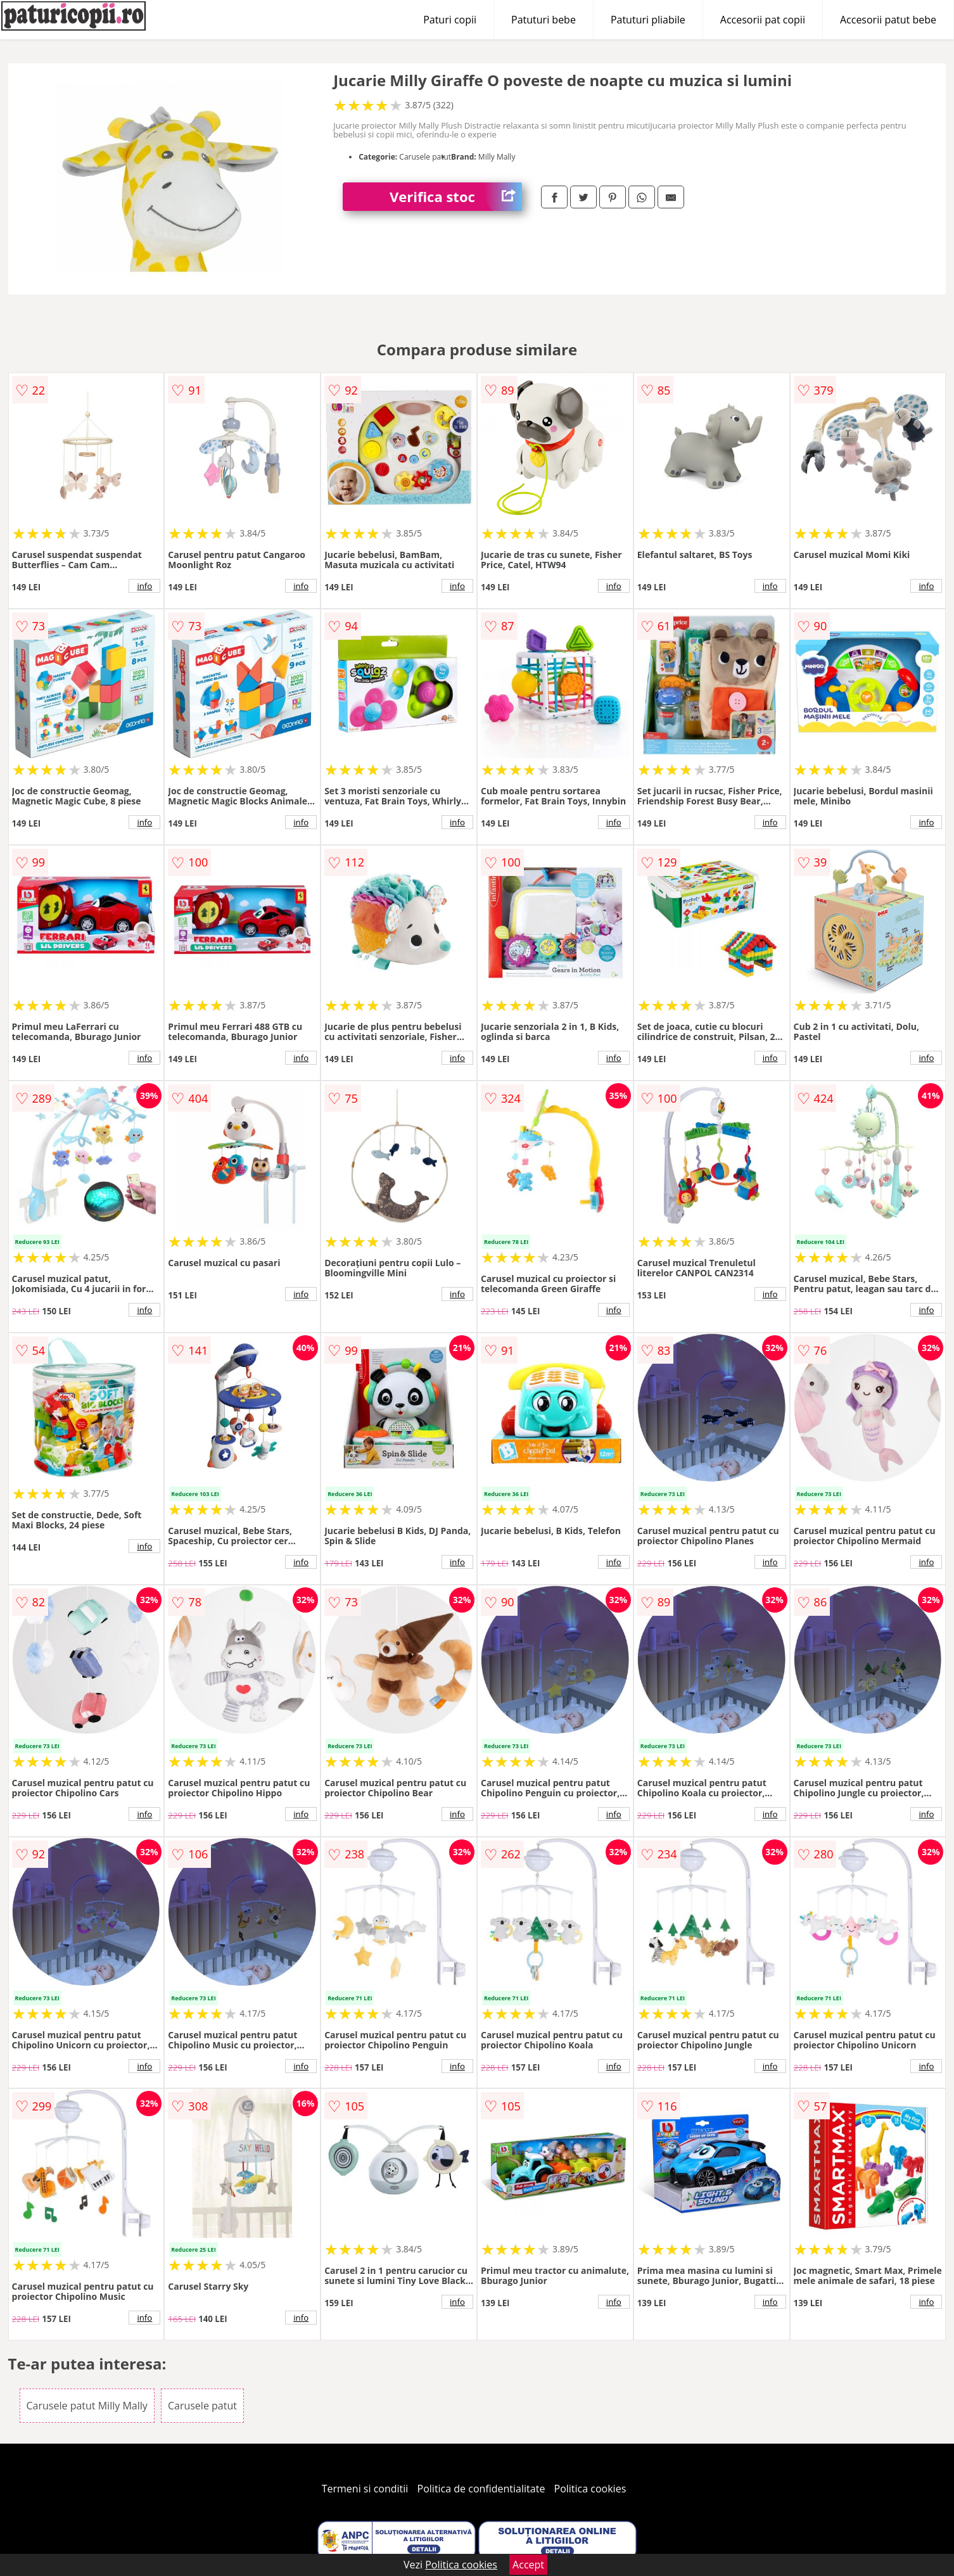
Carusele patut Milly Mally (87, 2406)
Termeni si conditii (365, 2489)
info (144, 586)
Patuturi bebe (543, 20)
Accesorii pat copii (762, 20)
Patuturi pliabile (648, 20)
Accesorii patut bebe (888, 20)
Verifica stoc (456, 196)
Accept (528, 2565)
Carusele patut (202, 2406)
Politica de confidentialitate (481, 2489)
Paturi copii (449, 20)
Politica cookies (590, 2489)
